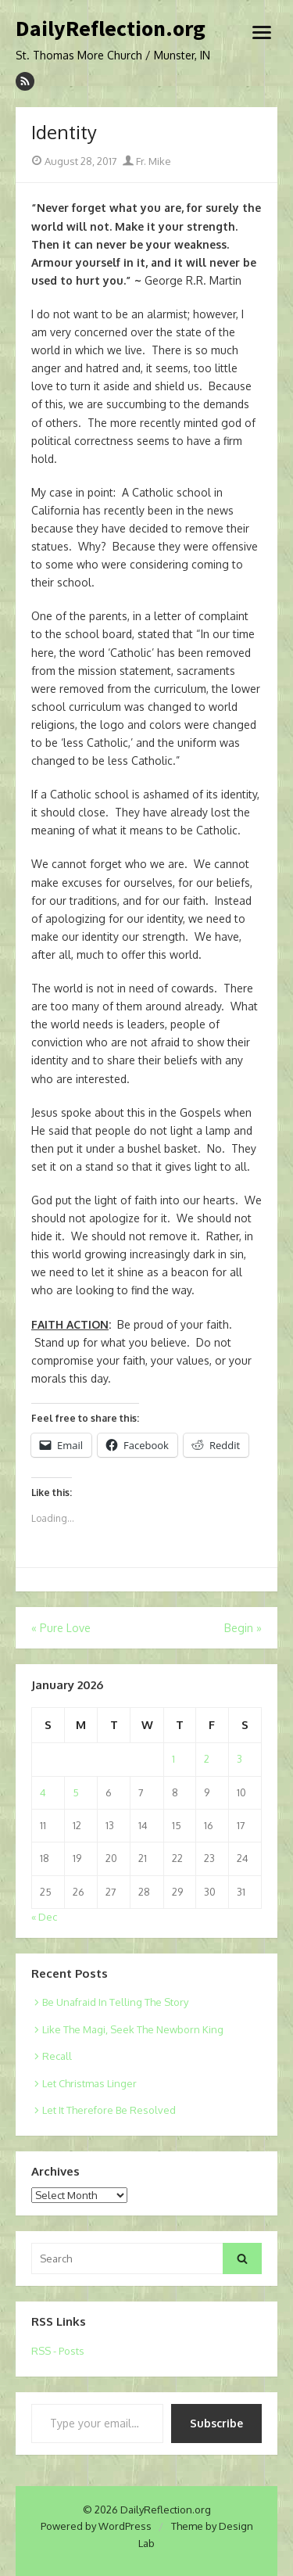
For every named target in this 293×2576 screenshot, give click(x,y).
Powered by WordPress (96, 2526)
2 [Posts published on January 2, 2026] (206, 1759)
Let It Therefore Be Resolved (109, 2110)
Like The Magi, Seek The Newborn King (132, 2029)
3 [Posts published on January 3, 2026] (239, 1759)
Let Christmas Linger (89, 2083)
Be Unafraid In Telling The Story (115, 2002)
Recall (57, 2056)
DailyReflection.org (110, 29)
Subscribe (216, 2423)
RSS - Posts (57, 2351)
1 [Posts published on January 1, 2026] (173, 1759)
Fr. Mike (147, 161)
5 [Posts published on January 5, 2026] (76, 1792)
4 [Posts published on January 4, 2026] (43, 1792)
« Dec (44, 1916)
